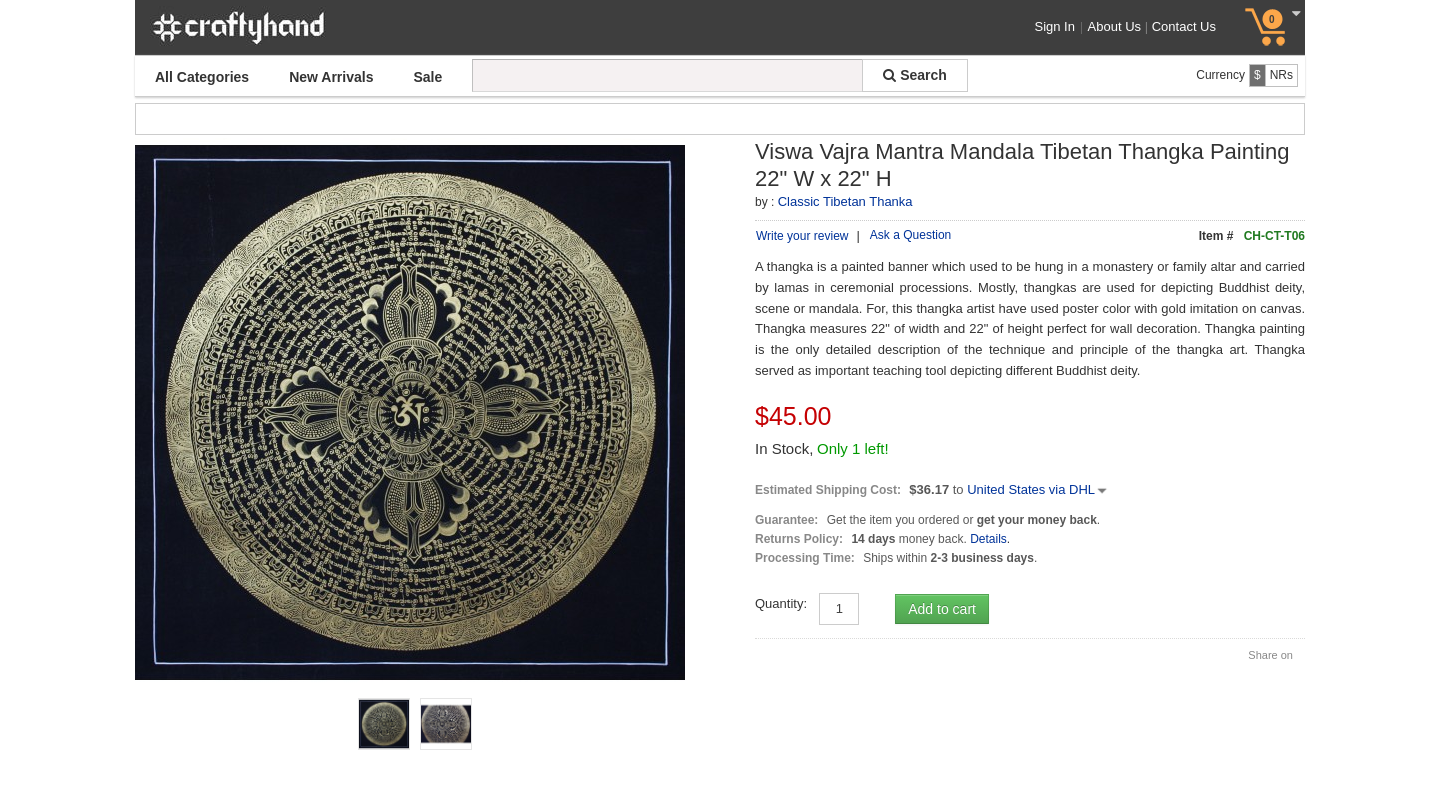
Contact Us (1184, 26)
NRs (1281, 75)
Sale (427, 77)
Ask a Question (910, 235)
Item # (1216, 236)
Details (988, 605)
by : (764, 202)
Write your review (802, 236)
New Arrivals (331, 77)
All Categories (202, 77)
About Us (1118, 26)
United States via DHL (1038, 555)
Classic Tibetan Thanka (845, 201)
